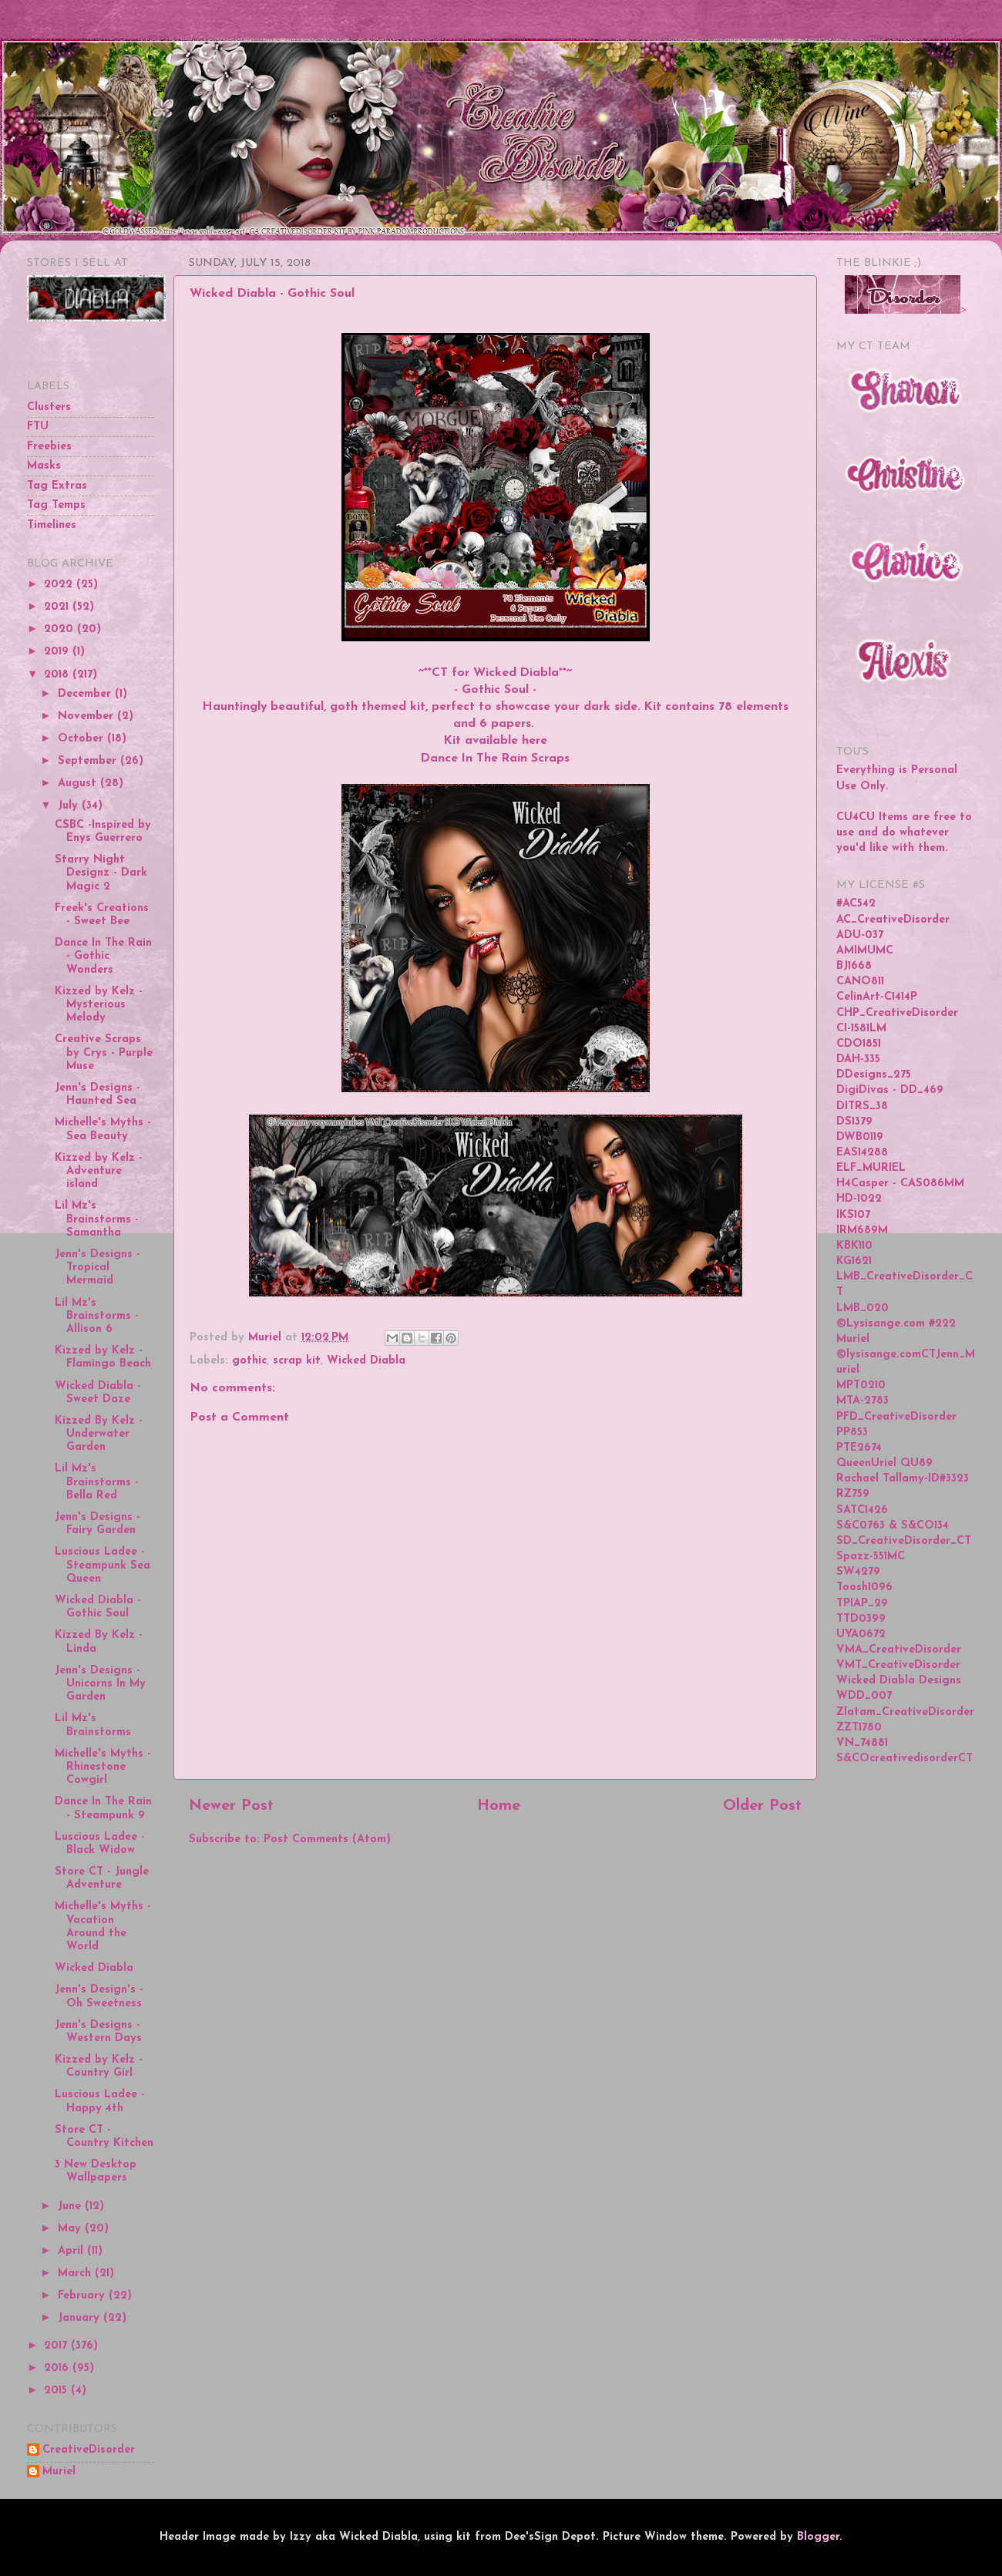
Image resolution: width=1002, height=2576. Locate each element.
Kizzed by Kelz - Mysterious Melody (99, 1005)
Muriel (59, 2471)
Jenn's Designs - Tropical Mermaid (97, 1268)
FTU (38, 426)
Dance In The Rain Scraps (495, 758)
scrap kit (297, 1361)
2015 (57, 2390)
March (76, 2273)
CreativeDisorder (88, 2450)
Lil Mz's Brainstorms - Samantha (97, 1219)
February (83, 2296)
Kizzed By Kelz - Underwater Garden (99, 1434)
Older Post (762, 1806)
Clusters (49, 407)
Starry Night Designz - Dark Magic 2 (101, 873)
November (87, 716)
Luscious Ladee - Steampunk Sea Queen (102, 1565)
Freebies (49, 446)
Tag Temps (56, 505)
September (89, 761)
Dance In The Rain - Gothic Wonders (103, 956)
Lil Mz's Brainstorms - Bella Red (97, 1482)
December (86, 694)
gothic (249, 1361)
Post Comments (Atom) (327, 1839)
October (82, 739)
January (80, 2318)
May (71, 2229)
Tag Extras (57, 486)
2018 (58, 675)
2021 (58, 607)
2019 (58, 651)
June (71, 2206)
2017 (57, 2346)
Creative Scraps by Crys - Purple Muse (104, 1053)
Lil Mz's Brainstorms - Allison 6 (97, 1316)
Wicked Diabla (366, 1361)
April (72, 2251)
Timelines (51, 525)
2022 (60, 584)
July (70, 806)
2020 (60, 629)
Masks (44, 466)
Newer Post (231, 1806)
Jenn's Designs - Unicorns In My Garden (100, 1684)
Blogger (818, 2537)
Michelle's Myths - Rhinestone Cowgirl (103, 1767)
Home (498, 1806)
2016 (58, 2368)
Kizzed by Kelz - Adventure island (99, 1171)
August (79, 783)
